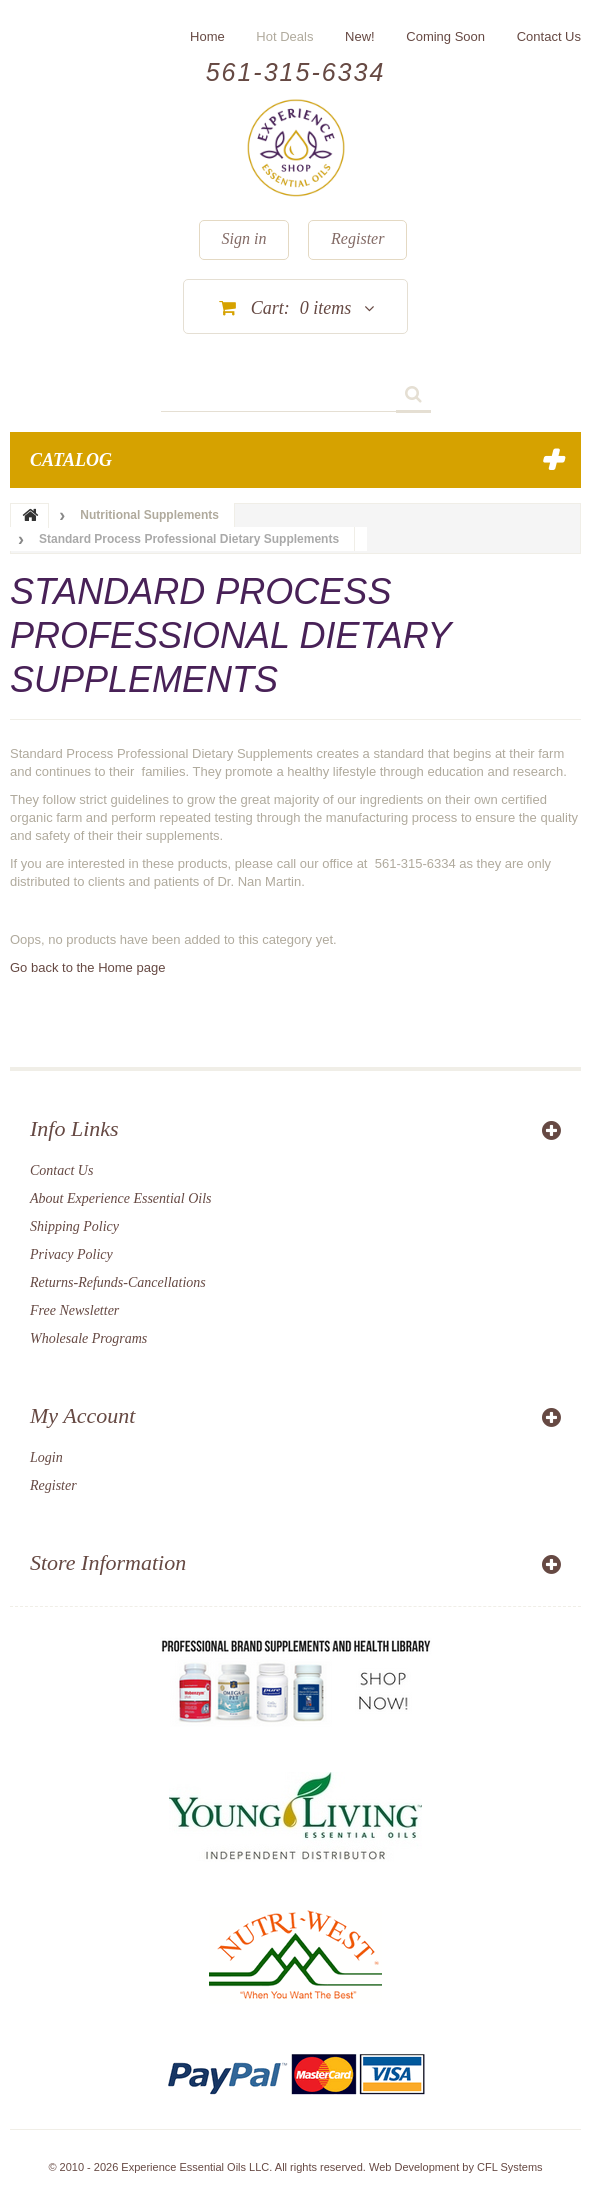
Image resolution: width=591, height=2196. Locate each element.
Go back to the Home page (87, 967)
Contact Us (61, 1170)
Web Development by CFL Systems (456, 2167)
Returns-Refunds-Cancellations (118, 1282)
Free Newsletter (74, 1310)
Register (357, 238)
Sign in (244, 238)
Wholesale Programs (88, 1338)
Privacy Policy (71, 1254)
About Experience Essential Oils (121, 1198)
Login (46, 1457)
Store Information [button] (108, 1562)
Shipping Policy (74, 1226)
